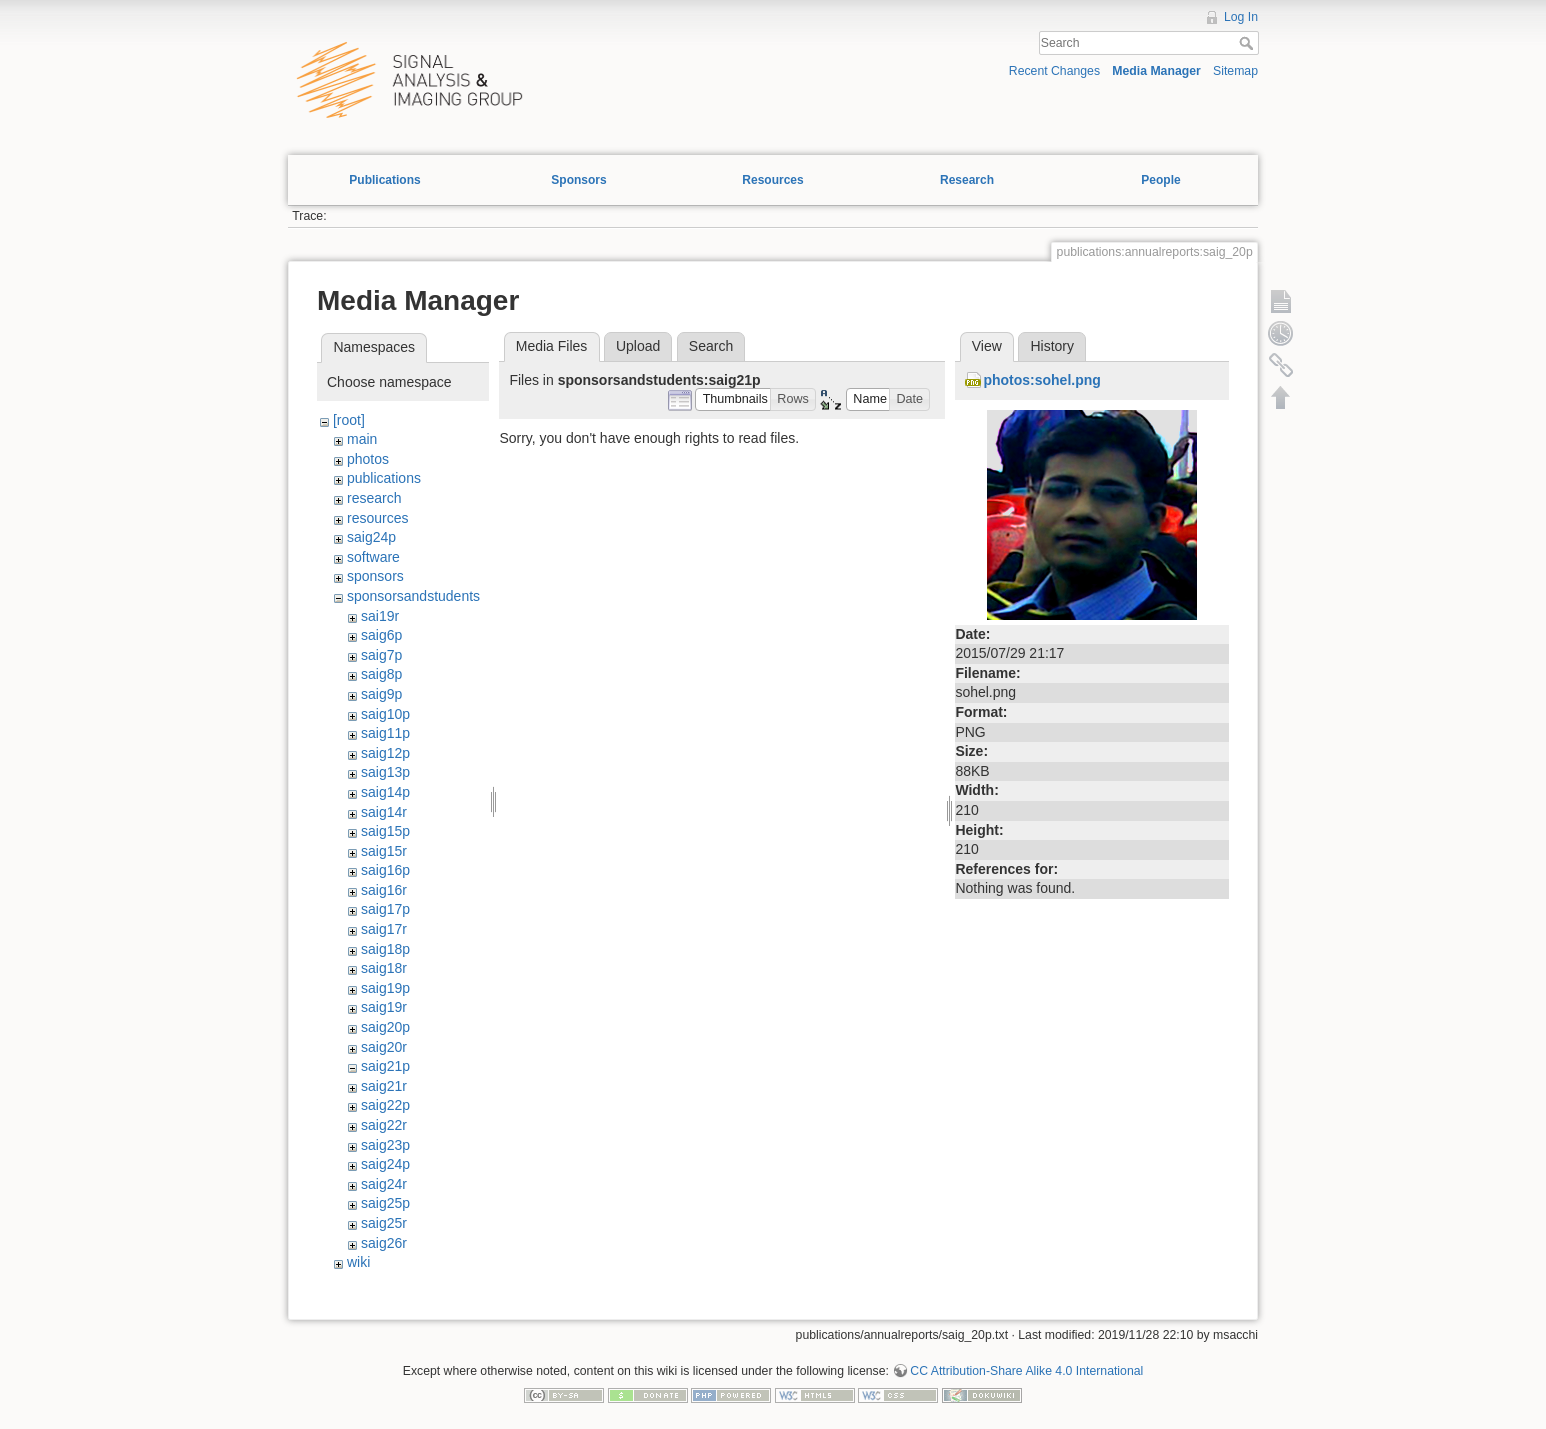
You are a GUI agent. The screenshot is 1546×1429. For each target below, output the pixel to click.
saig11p (385, 733)
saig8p (381, 674)
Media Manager (1156, 71)
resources (377, 518)
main (362, 439)
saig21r (384, 1086)
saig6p (381, 635)
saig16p (385, 870)
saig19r (384, 1007)
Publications (384, 180)
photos (368, 459)
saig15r (384, 851)
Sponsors (578, 180)
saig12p (385, 753)
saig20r (384, 1047)
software (373, 557)
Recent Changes (1054, 71)
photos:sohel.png (1041, 380)
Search (1248, 43)
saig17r (384, 929)
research (374, 498)
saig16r (384, 890)
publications (384, 478)
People (1160, 180)
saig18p (385, 949)
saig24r (384, 1184)
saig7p (381, 655)
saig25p (385, 1203)
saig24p (371, 537)
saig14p (385, 792)
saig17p (385, 909)
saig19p (385, 988)
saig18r (384, 968)
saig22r (384, 1125)
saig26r (384, 1243)
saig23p (385, 1145)
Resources (772, 180)
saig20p (385, 1027)
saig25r (384, 1223)
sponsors (375, 576)
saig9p (381, 694)
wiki (358, 1262)
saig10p (385, 714)
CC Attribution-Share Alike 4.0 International (1026, 1371)
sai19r (380, 616)
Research (967, 180)
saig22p (385, 1105)
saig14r (384, 812)
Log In (1241, 17)
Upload (638, 346)
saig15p (385, 831)
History (1052, 346)
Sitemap (1235, 71)
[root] (349, 420)
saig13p (385, 772)
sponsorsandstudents (413, 596)
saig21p (385, 1066)
